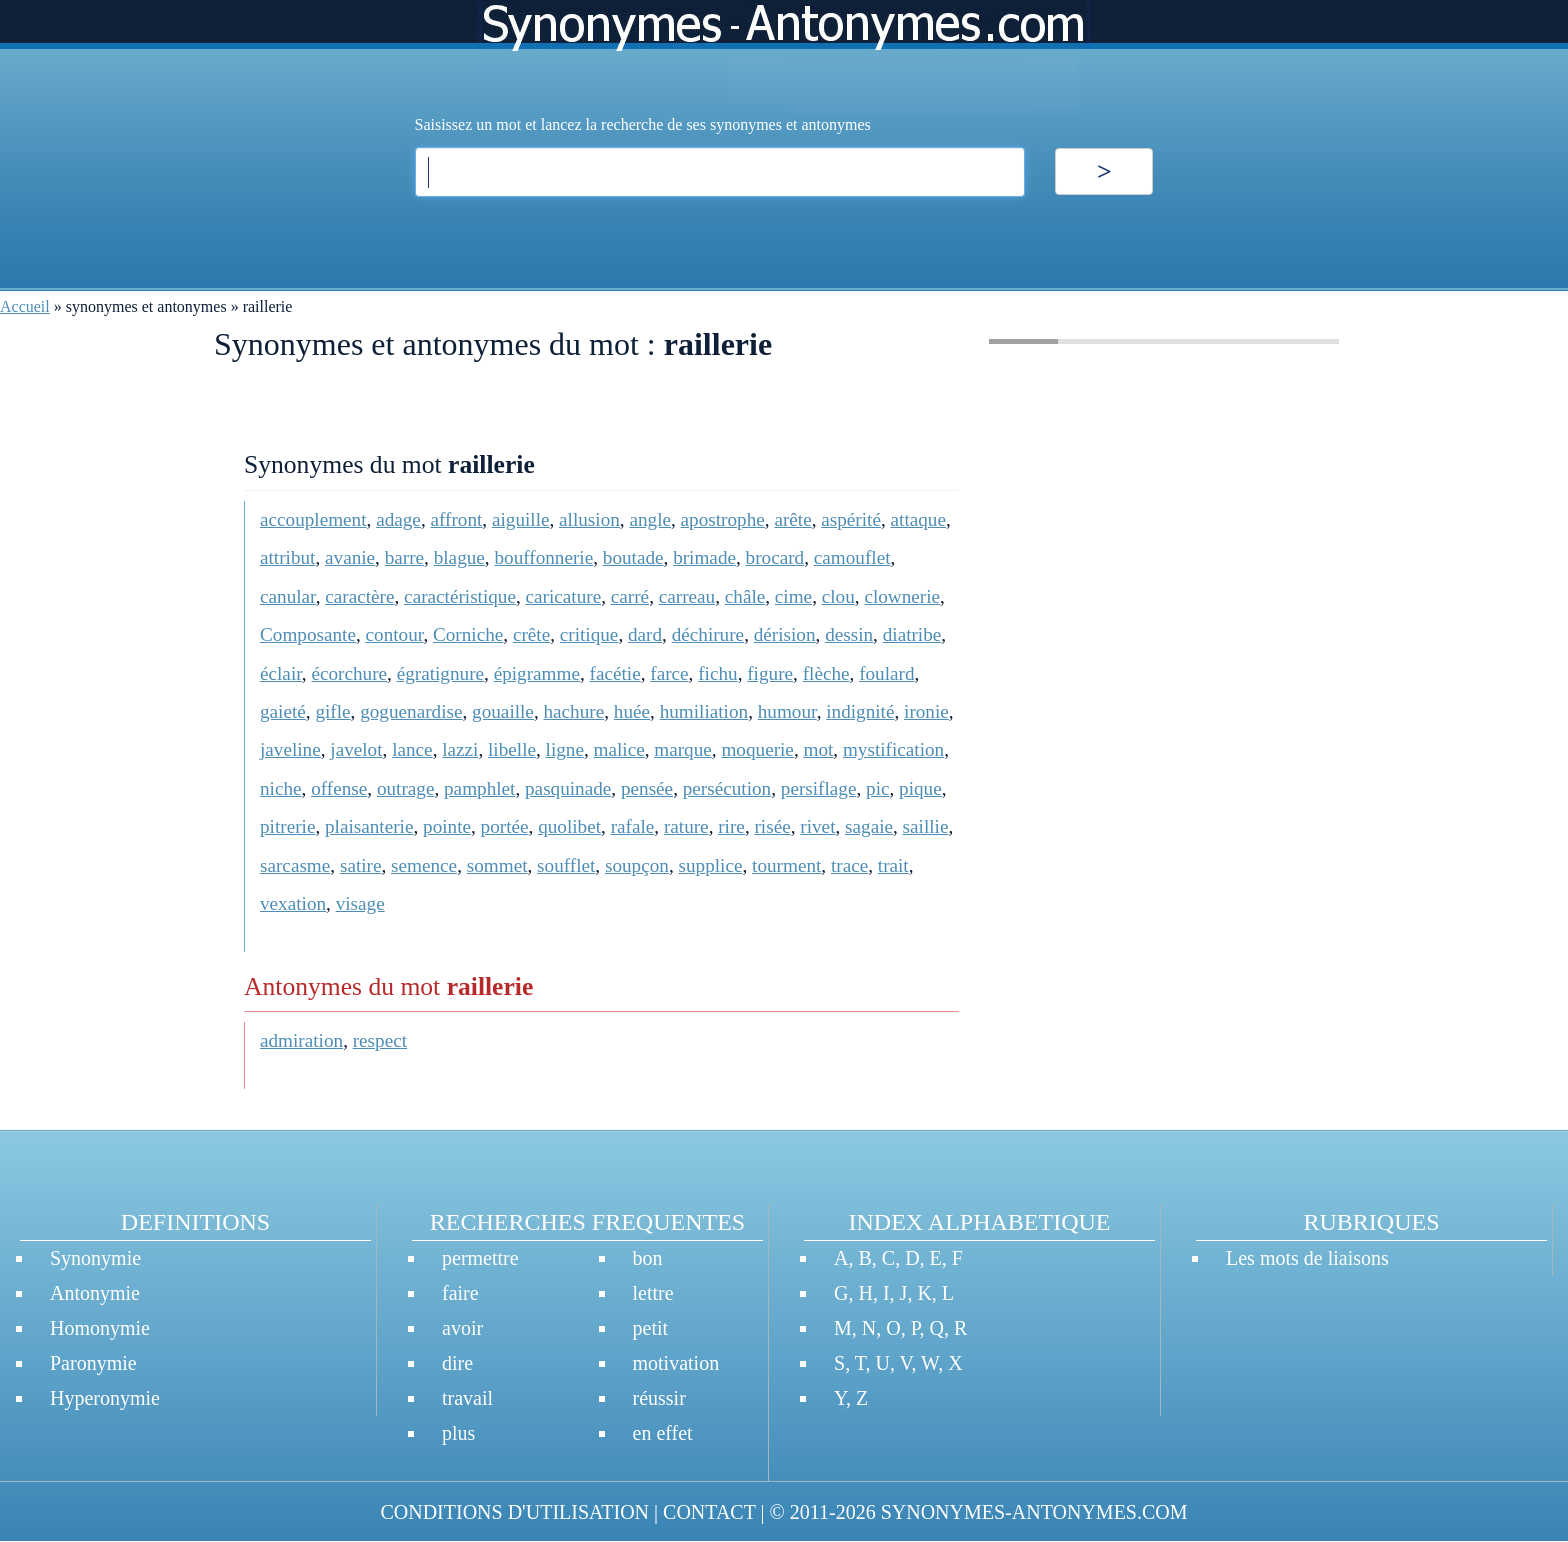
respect (380, 1040)
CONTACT (709, 1512)
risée (772, 826)
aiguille (521, 519)
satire (361, 865)
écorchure (349, 673)
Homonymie (100, 1328)
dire (457, 1363)
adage (398, 519)
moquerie (757, 749)
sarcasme (295, 865)
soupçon (637, 865)
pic (877, 788)
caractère (359, 596)
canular (288, 596)
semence (424, 865)
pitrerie (287, 826)
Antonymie (95, 1293)
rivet (817, 826)
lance (412, 749)
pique (920, 788)
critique (589, 634)
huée (632, 711)
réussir (659, 1398)
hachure (573, 711)
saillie (926, 826)
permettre (480, 1258)
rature (686, 826)
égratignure (440, 673)
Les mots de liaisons (1307, 1258)
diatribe (912, 634)
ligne (565, 749)
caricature (564, 596)
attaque (918, 519)
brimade (704, 557)
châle (745, 596)
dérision (785, 634)
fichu (717, 673)
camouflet (852, 557)
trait (893, 865)
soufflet (566, 865)
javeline (290, 749)
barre (404, 557)
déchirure (708, 634)
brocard (775, 557)
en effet (663, 1433)
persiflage (819, 788)
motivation (676, 1363)
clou (838, 596)
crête (531, 634)
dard (645, 634)
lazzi (460, 749)
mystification (893, 749)
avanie (350, 557)
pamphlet (479, 788)
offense (339, 788)
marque (683, 749)
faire (460, 1293)
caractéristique (460, 596)
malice (619, 749)
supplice (711, 865)
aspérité (851, 519)
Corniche (468, 634)
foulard (886, 673)
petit (651, 1328)
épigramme (537, 673)
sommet (497, 865)
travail (467, 1398)
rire (731, 826)
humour (787, 711)
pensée (647, 788)
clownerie (902, 596)
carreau (687, 596)
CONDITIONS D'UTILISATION (514, 1512)
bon (648, 1258)
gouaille (503, 711)
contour (395, 634)
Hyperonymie (105, 1398)
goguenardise (411, 711)
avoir (462, 1328)
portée (505, 826)
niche (281, 788)
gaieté (283, 711)
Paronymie (93, 1363)
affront (456, 519)
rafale (633, 826)
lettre (653, 1293)
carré (630, 596)
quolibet (569, 826)
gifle (332, 711)
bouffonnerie (543, 557)
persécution (727, 788)
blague (459, 557)
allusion (589, 519)
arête (792, 519)
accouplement (313, 519)
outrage (406, 788)
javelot (356, 749)
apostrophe (723, 519)
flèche (826, 673)
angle (650, 519)
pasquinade (568, 788)
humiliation (704, 711)
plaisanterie (369, 826)
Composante (308, 634)
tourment (786, 865)
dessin (849, 634)
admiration (301, 1040)
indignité (860, 711)
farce (669, 673)
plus (458, 1433)
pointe (447, 826)
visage (360, 903)
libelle (512, 749)
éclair (281, 673)
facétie (615, 673)
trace (849, 865)
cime (793, 596)
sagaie (869, 826)
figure (770, 673)
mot (818, 749)
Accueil (25, 306)
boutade (633, 557)
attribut (287, 557)
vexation (293, 903)
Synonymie (95, 1258)
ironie (926, 711)
